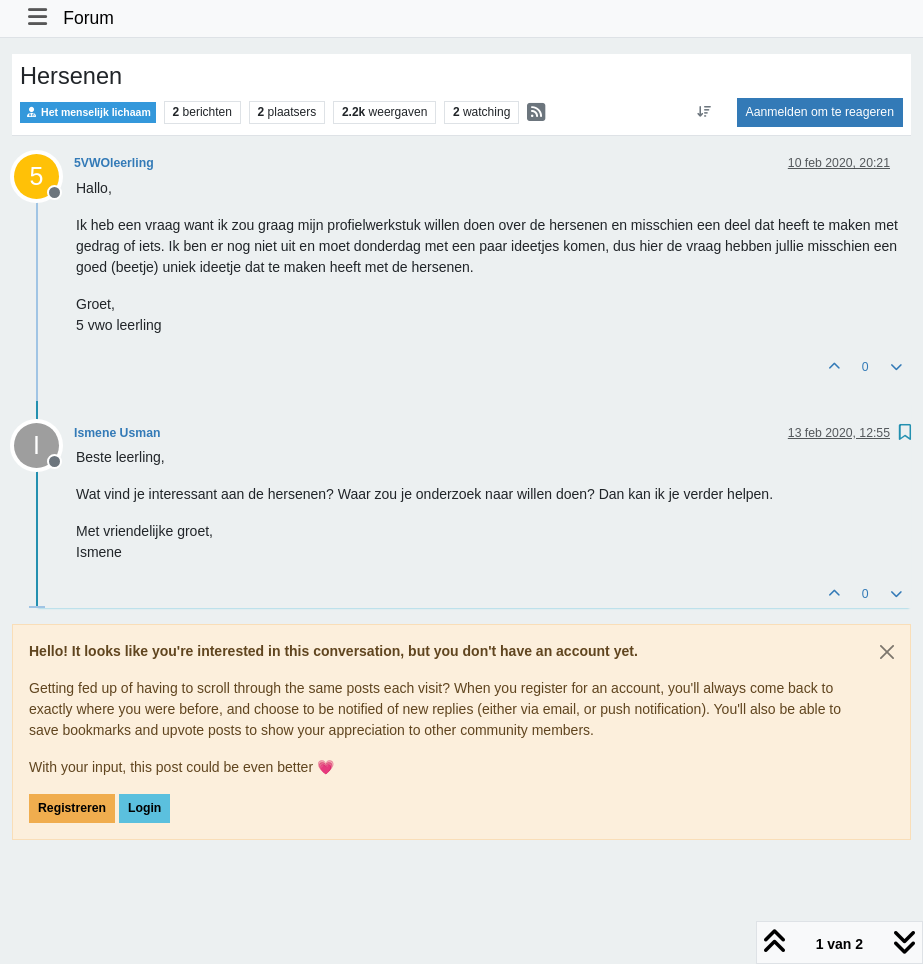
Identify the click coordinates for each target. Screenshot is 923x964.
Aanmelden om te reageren (820, 112)
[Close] (887, 652)
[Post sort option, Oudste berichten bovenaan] (703, 112)
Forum (88, 18)
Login (144, 808)
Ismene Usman (117, 433)
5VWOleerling (114, 163)
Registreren (72, 808)
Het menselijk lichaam (88, 112)
